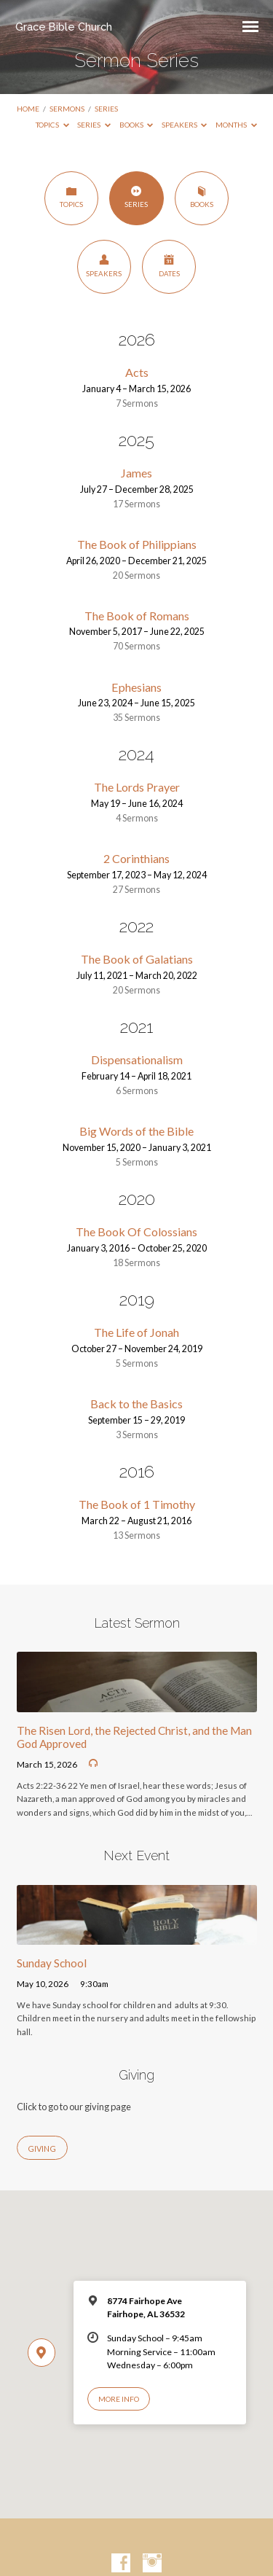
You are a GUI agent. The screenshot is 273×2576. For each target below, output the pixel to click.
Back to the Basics (136, 1403)
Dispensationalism (137, 1059)
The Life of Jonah (136, 1332)
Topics (52, 124)
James (136, 473)
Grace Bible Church (63, 26)
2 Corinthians (136, 858)
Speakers (184, 124)
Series (106, 108)
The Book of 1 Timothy (137, 1504)
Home (28, 108)
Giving (42, 2148)
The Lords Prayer (137, 787)
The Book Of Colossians (136, 1231)
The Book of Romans (136, 615)
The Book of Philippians (137, 544)
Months (236, 124)
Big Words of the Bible (136, 1131)
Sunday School (52, 1963)
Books (136, 124)
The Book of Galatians (137, 959)
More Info (118, 2398)
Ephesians (136, 687)
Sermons (67, 108)
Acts (137, 372)
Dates (169, 266)
